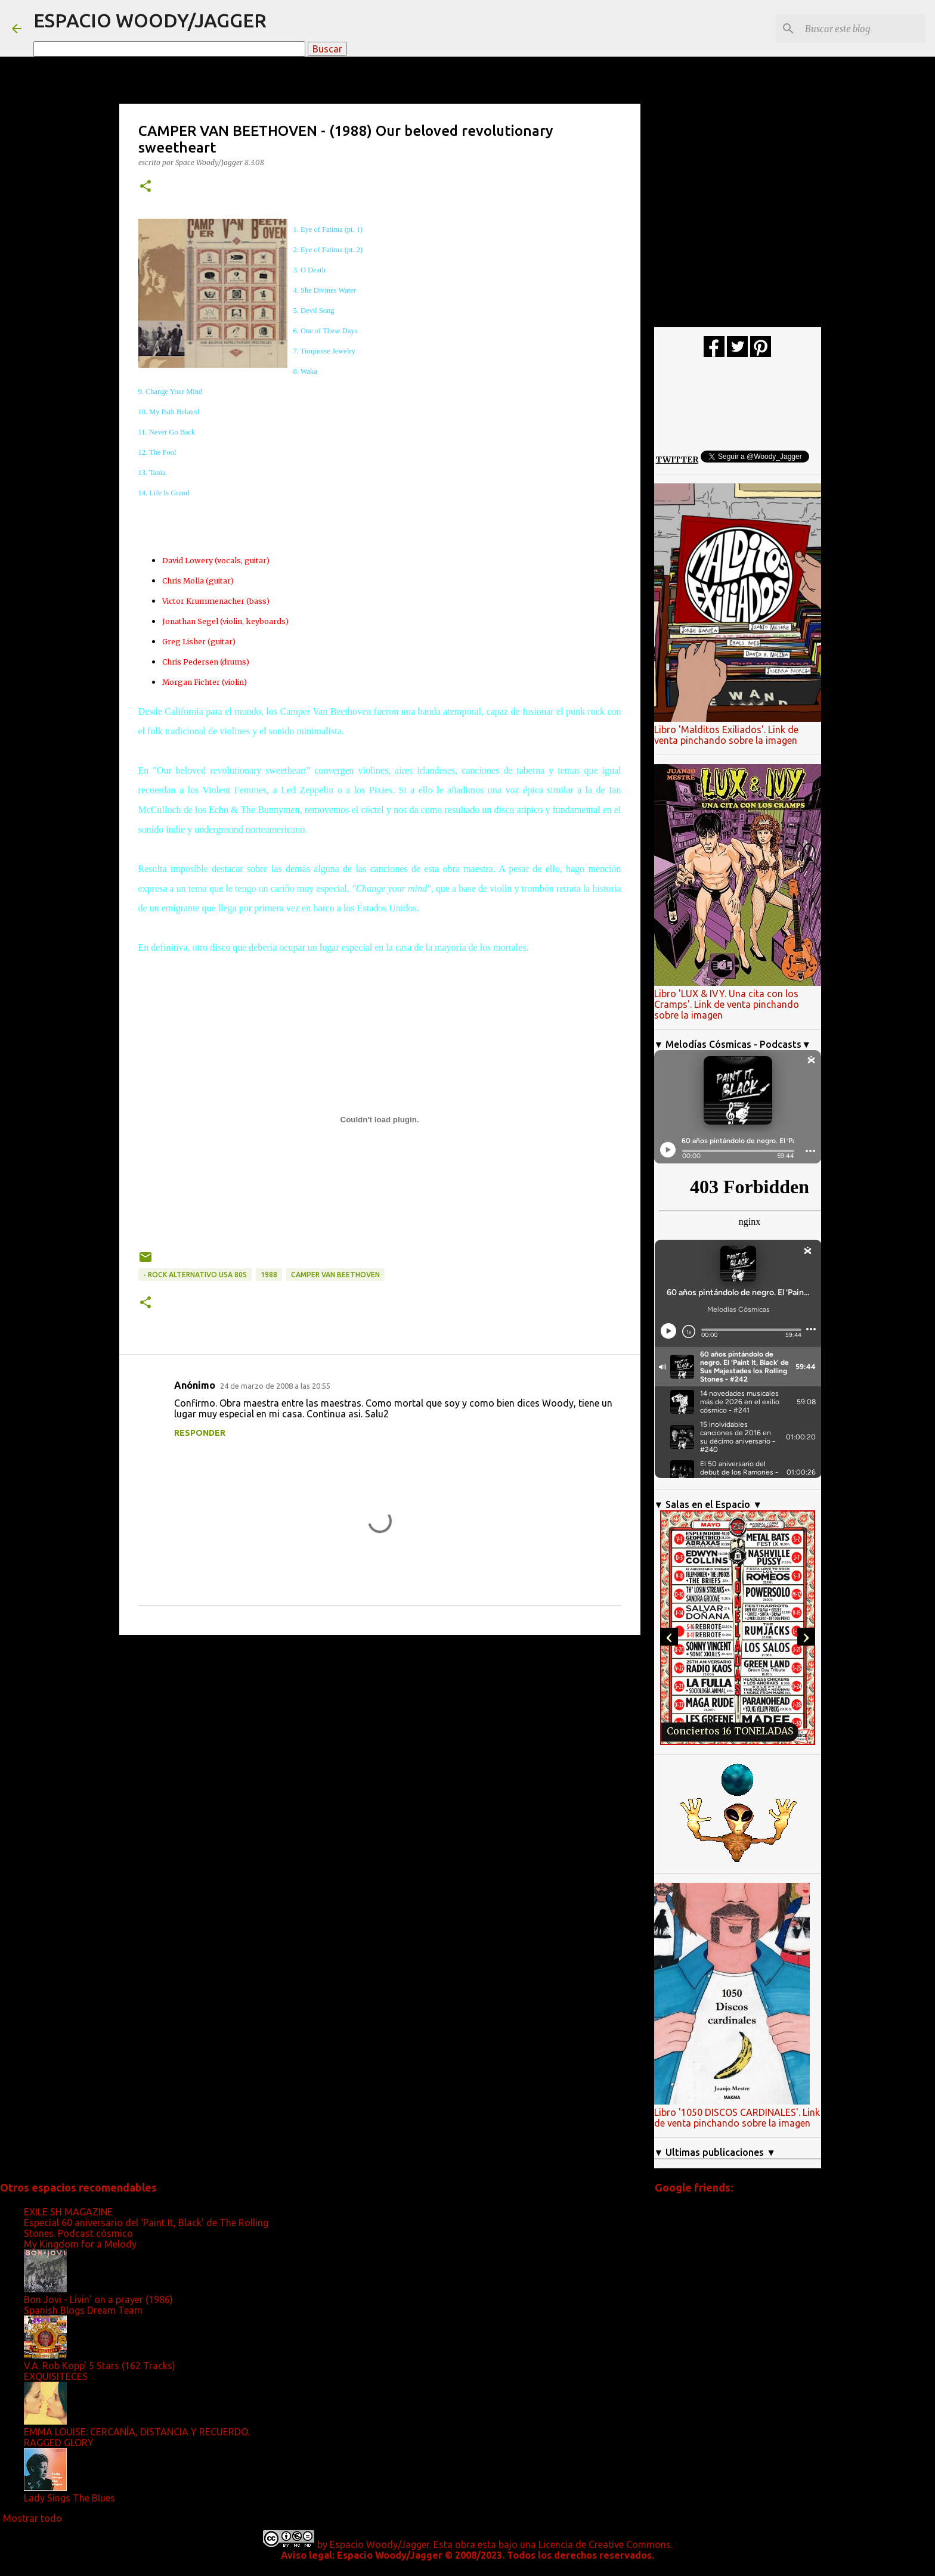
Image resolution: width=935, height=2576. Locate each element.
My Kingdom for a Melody (80, 2244)
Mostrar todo (32, 2518)
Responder (199, 1433)
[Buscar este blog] (862, 28)
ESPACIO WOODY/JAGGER (150, 20)
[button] (145, 187)
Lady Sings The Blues (69, 2498)
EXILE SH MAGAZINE (68, 2211)
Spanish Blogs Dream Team (83, 2310)
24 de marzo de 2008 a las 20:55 (275, 1386)
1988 (269, 1274)
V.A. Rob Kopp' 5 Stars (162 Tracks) (99, 2365)
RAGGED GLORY (59, 2442)
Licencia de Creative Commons (604, 2544)
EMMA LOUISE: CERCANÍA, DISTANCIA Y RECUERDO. (136, 2431)
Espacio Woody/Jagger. (380, 2544)
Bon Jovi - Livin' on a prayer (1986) (98, 2299)
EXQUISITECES (56, 2376)
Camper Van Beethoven (335, 1274)
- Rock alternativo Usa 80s (195, 1274)
